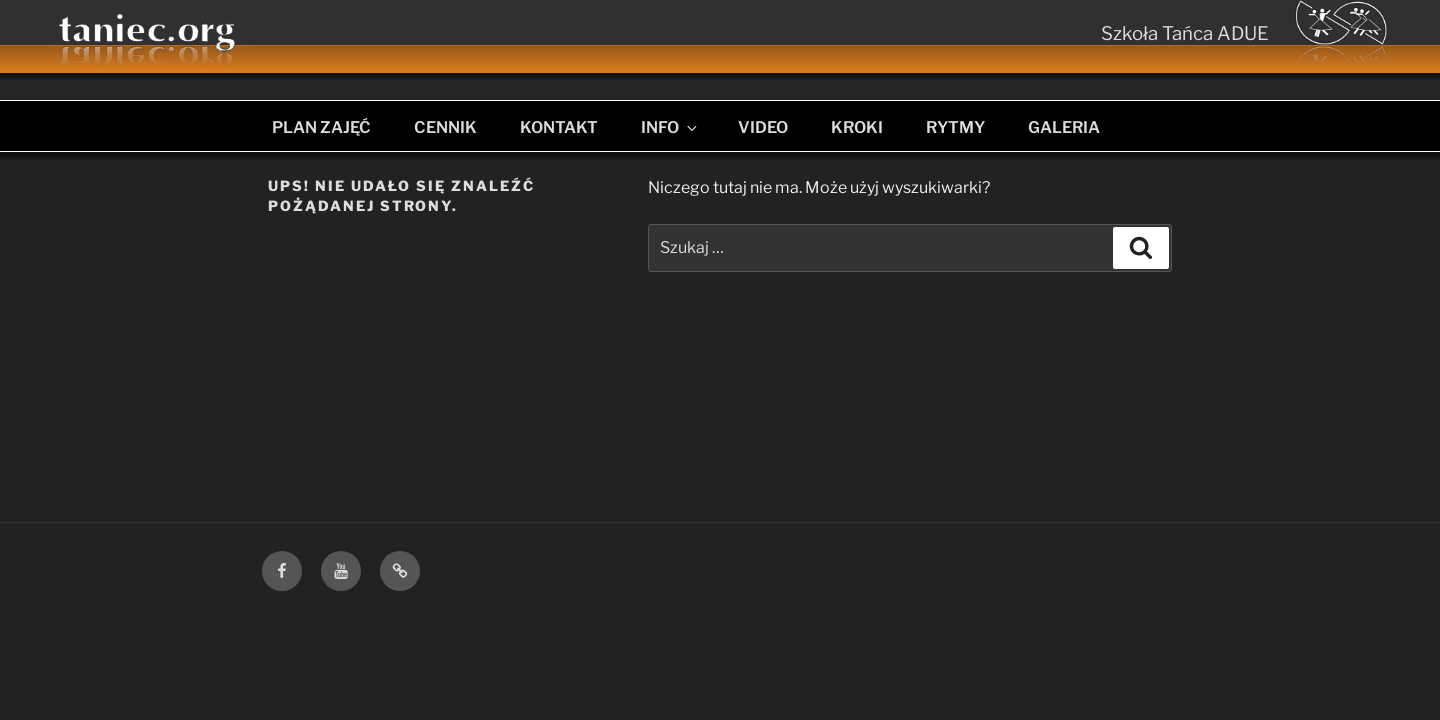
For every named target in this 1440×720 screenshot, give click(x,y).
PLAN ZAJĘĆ (321, 127)
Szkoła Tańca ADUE (1185, 33)
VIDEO (763, 127)
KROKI (857, 127)
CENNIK (445, 127)
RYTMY (955, 127)
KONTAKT (559, 127)
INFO (670, 127)
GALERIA (1064, 127)
